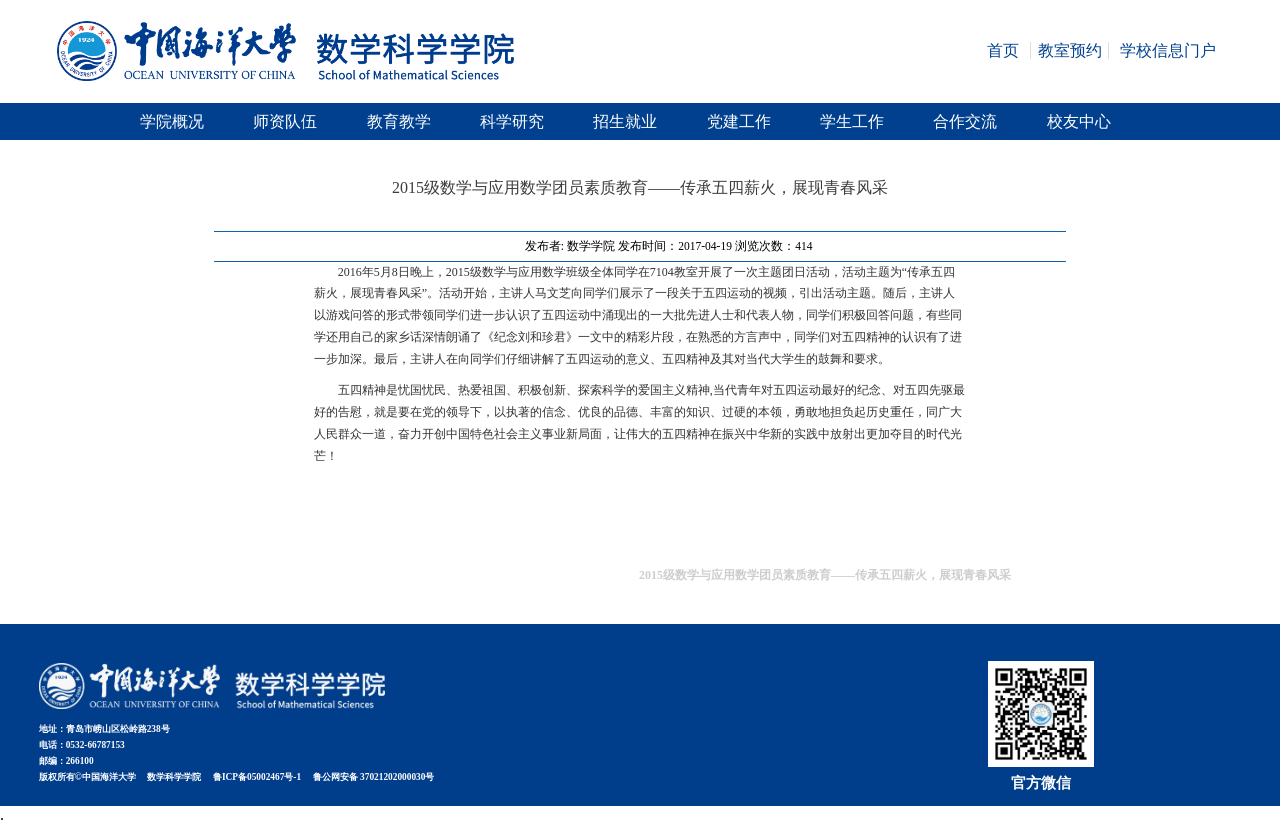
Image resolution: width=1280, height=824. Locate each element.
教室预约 (1070, 50)
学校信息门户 (1168, 50)
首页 (1003, 50)
